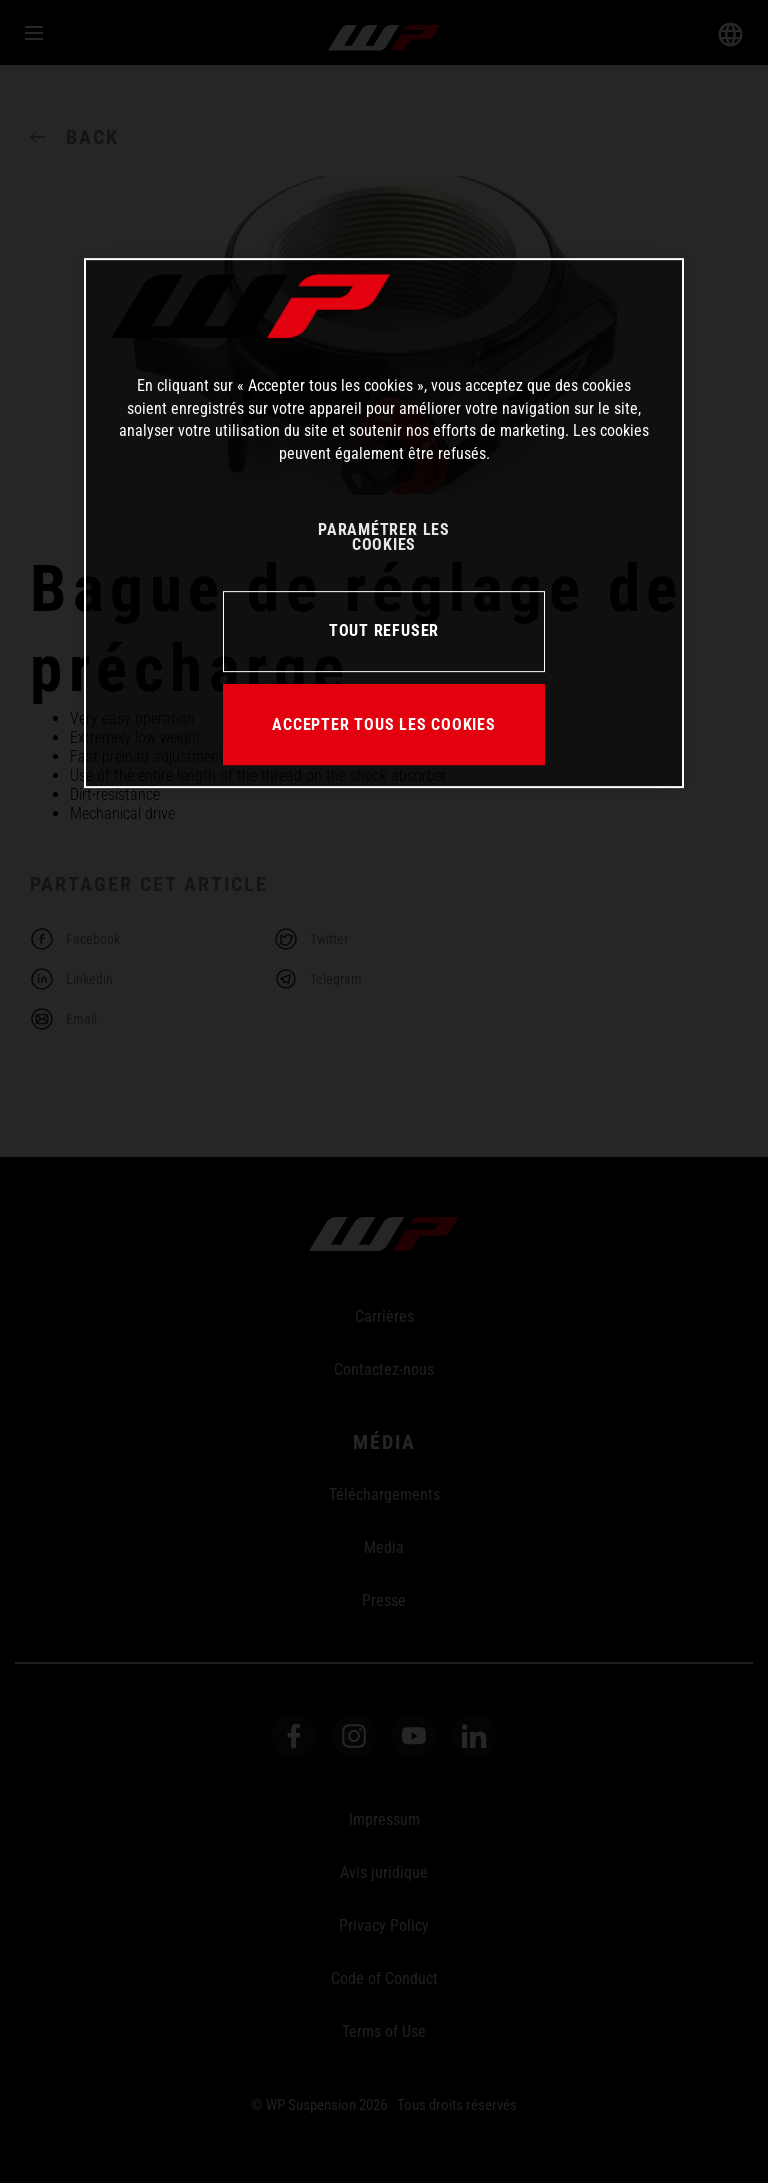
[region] (384, 524)
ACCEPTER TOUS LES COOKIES (384, 724)
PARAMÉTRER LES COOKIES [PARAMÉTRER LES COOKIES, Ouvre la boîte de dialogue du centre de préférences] (384, 537)
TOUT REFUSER (384, 630)
